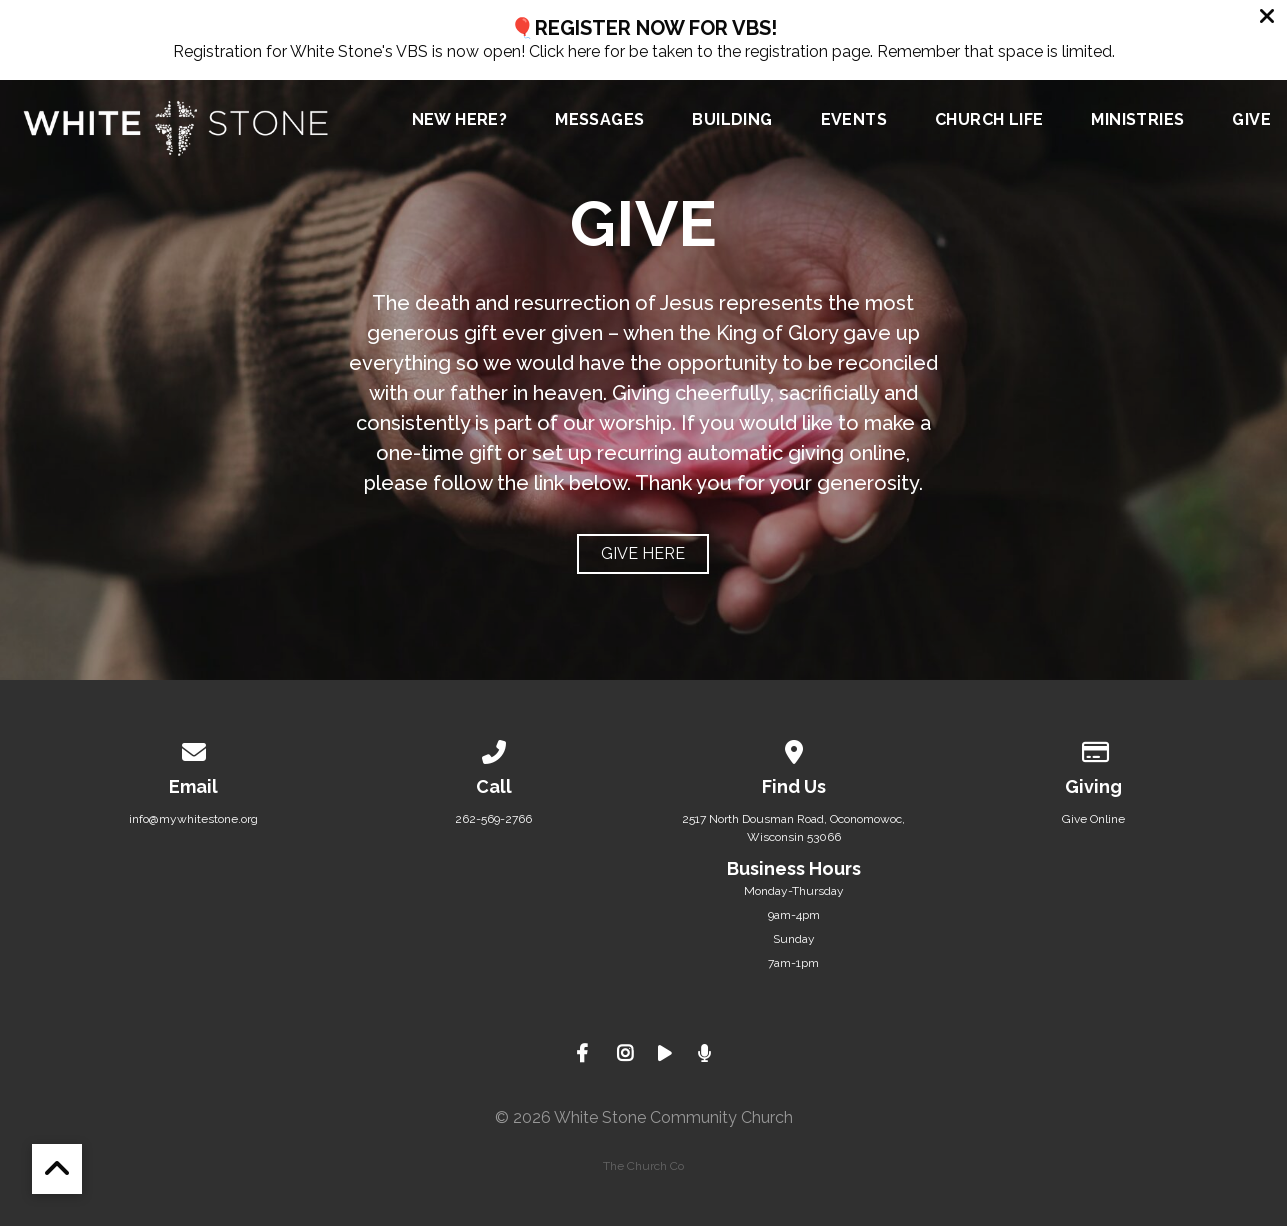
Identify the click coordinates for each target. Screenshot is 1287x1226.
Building (732, 120)
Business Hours (794, 868)
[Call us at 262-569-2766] (494, 749)
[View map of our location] (794, 749)
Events (854, 120)
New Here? (460, 120)
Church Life (989, 120)
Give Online (1093, 819)
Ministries (1137, 120)
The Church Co (643, 1166)
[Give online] (1094, 749)
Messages (599, 120)
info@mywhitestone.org (193, 819)
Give (1251, 120)
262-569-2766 (493, 819)
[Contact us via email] (194, 749)
